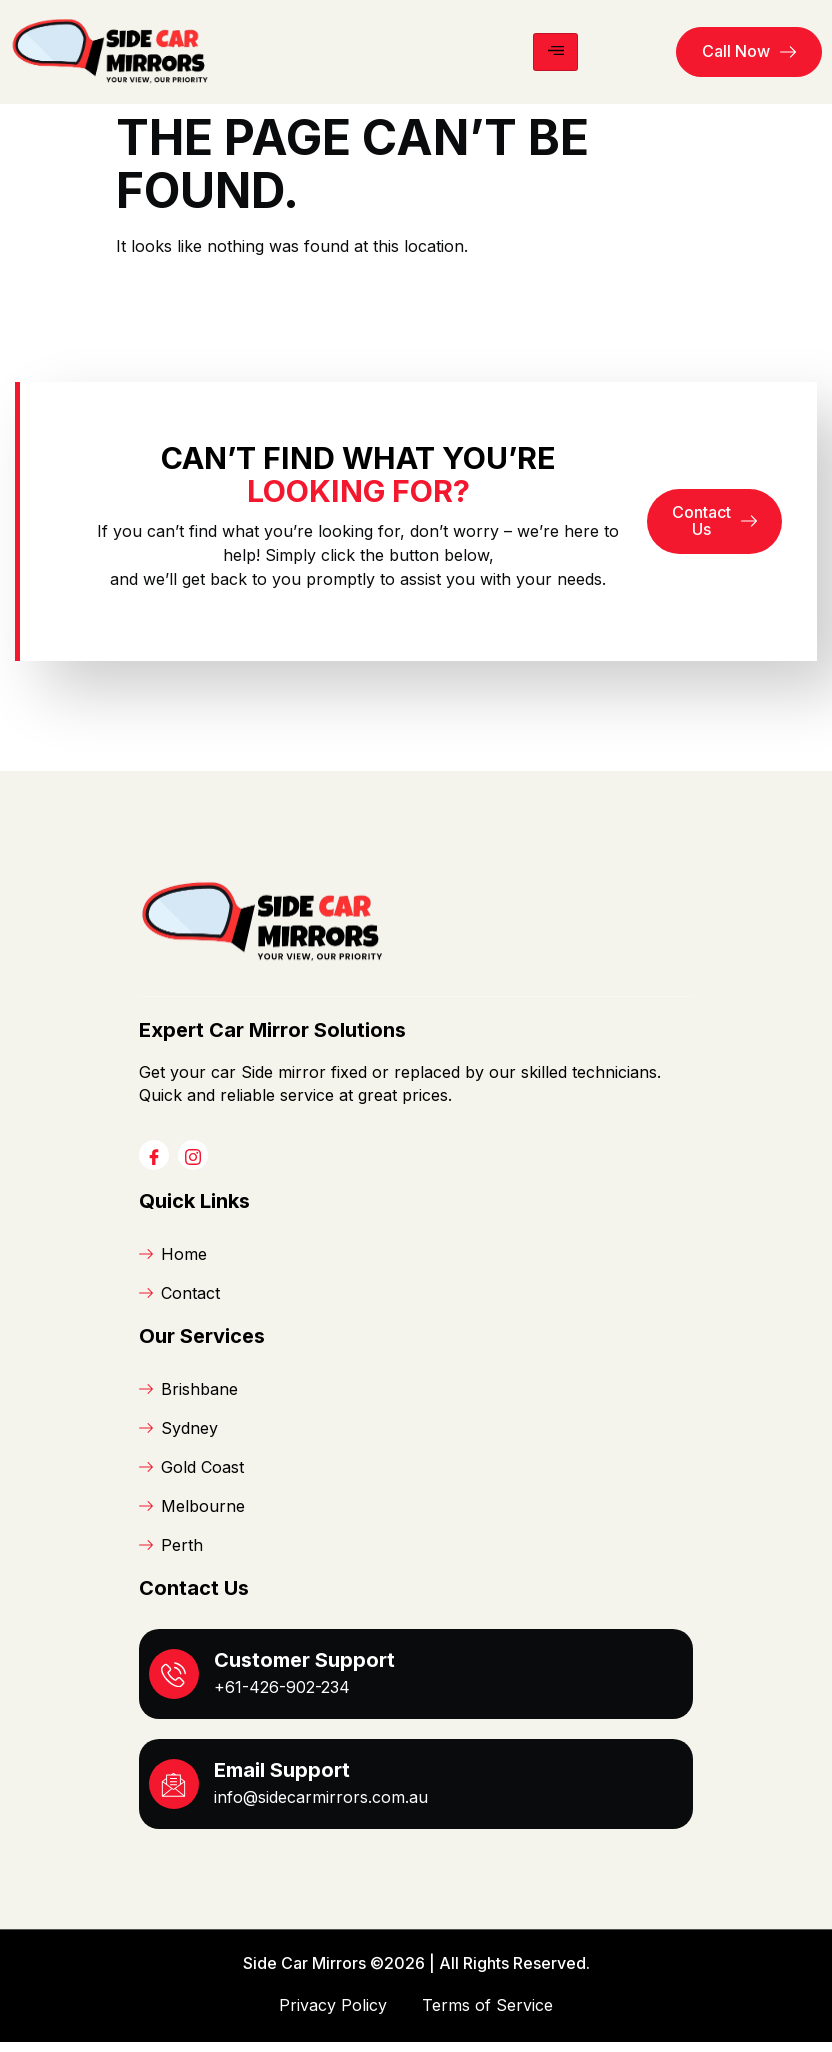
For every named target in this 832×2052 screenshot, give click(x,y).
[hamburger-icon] (555, 52)
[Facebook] (154, 1166)
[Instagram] (193, 1166)
